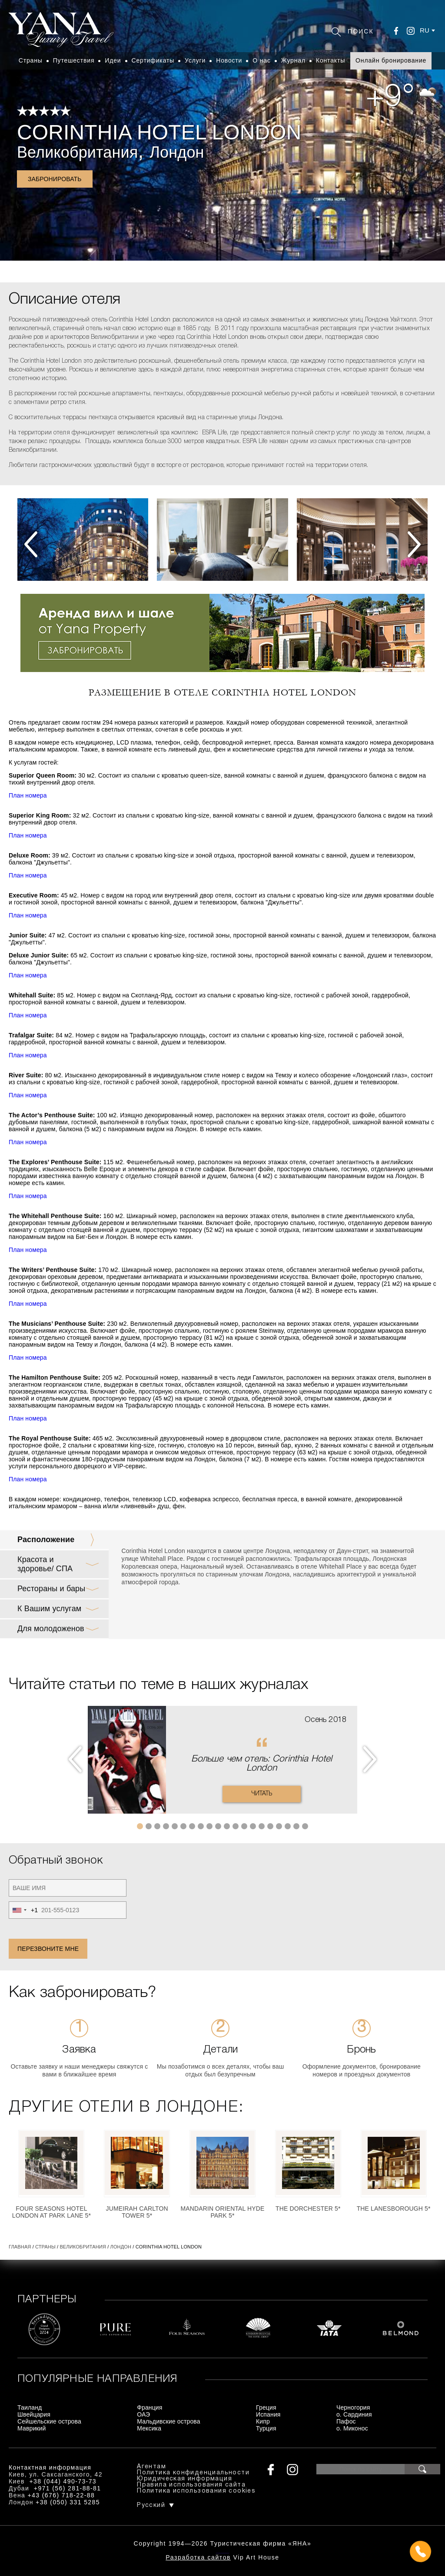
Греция (266, 2407)
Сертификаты (153, 60)
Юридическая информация (184, 2479)
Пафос (346, 2421)
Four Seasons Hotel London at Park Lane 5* (51, 2212)
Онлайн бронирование (390, 60)
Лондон (176, 152)
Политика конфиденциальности (193, 2473)
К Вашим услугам (49, 1608)
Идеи (113, 60)
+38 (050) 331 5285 (68, 2502)
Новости (229, 60)
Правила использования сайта (191, 2485)
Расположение (45, 1539)
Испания (268, 2414)
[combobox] (23, 1910)
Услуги (195, 60)
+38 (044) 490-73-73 (62, 2481)
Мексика (149, 2428)
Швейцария (33, 2414)
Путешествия (74, 60)
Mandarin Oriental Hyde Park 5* (223, 2212)
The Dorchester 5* (308, 2208)
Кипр (263, 2421)
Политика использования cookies (196, 2491)
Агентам (151, 2467)
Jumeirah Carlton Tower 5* (137, 2212)
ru (424, 30)
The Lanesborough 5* (394, 2208)
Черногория (353, 2407)
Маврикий (31, 2428)
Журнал (293, 60)
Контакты (330, 60)
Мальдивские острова (168, 2421)
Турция (266, 2428)
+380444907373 (222, 2552)
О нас (261, 60)
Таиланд (29, 2407)
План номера (28, 795)
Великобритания (77, 152)
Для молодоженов (50, 1628)
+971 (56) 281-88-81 (67, 2488)
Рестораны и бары (51, 1588)
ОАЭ (143, 2414)
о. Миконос (352, 2428)
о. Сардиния (354, 2414)
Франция (149, 2407)
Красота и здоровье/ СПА (45, 1564)
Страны (31, 60)
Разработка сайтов (198, 2557)
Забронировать (55, 178)
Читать (261, 1794)
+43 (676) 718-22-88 (61, 2495)
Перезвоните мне (48, 1948)
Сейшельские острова (49, 2421)
